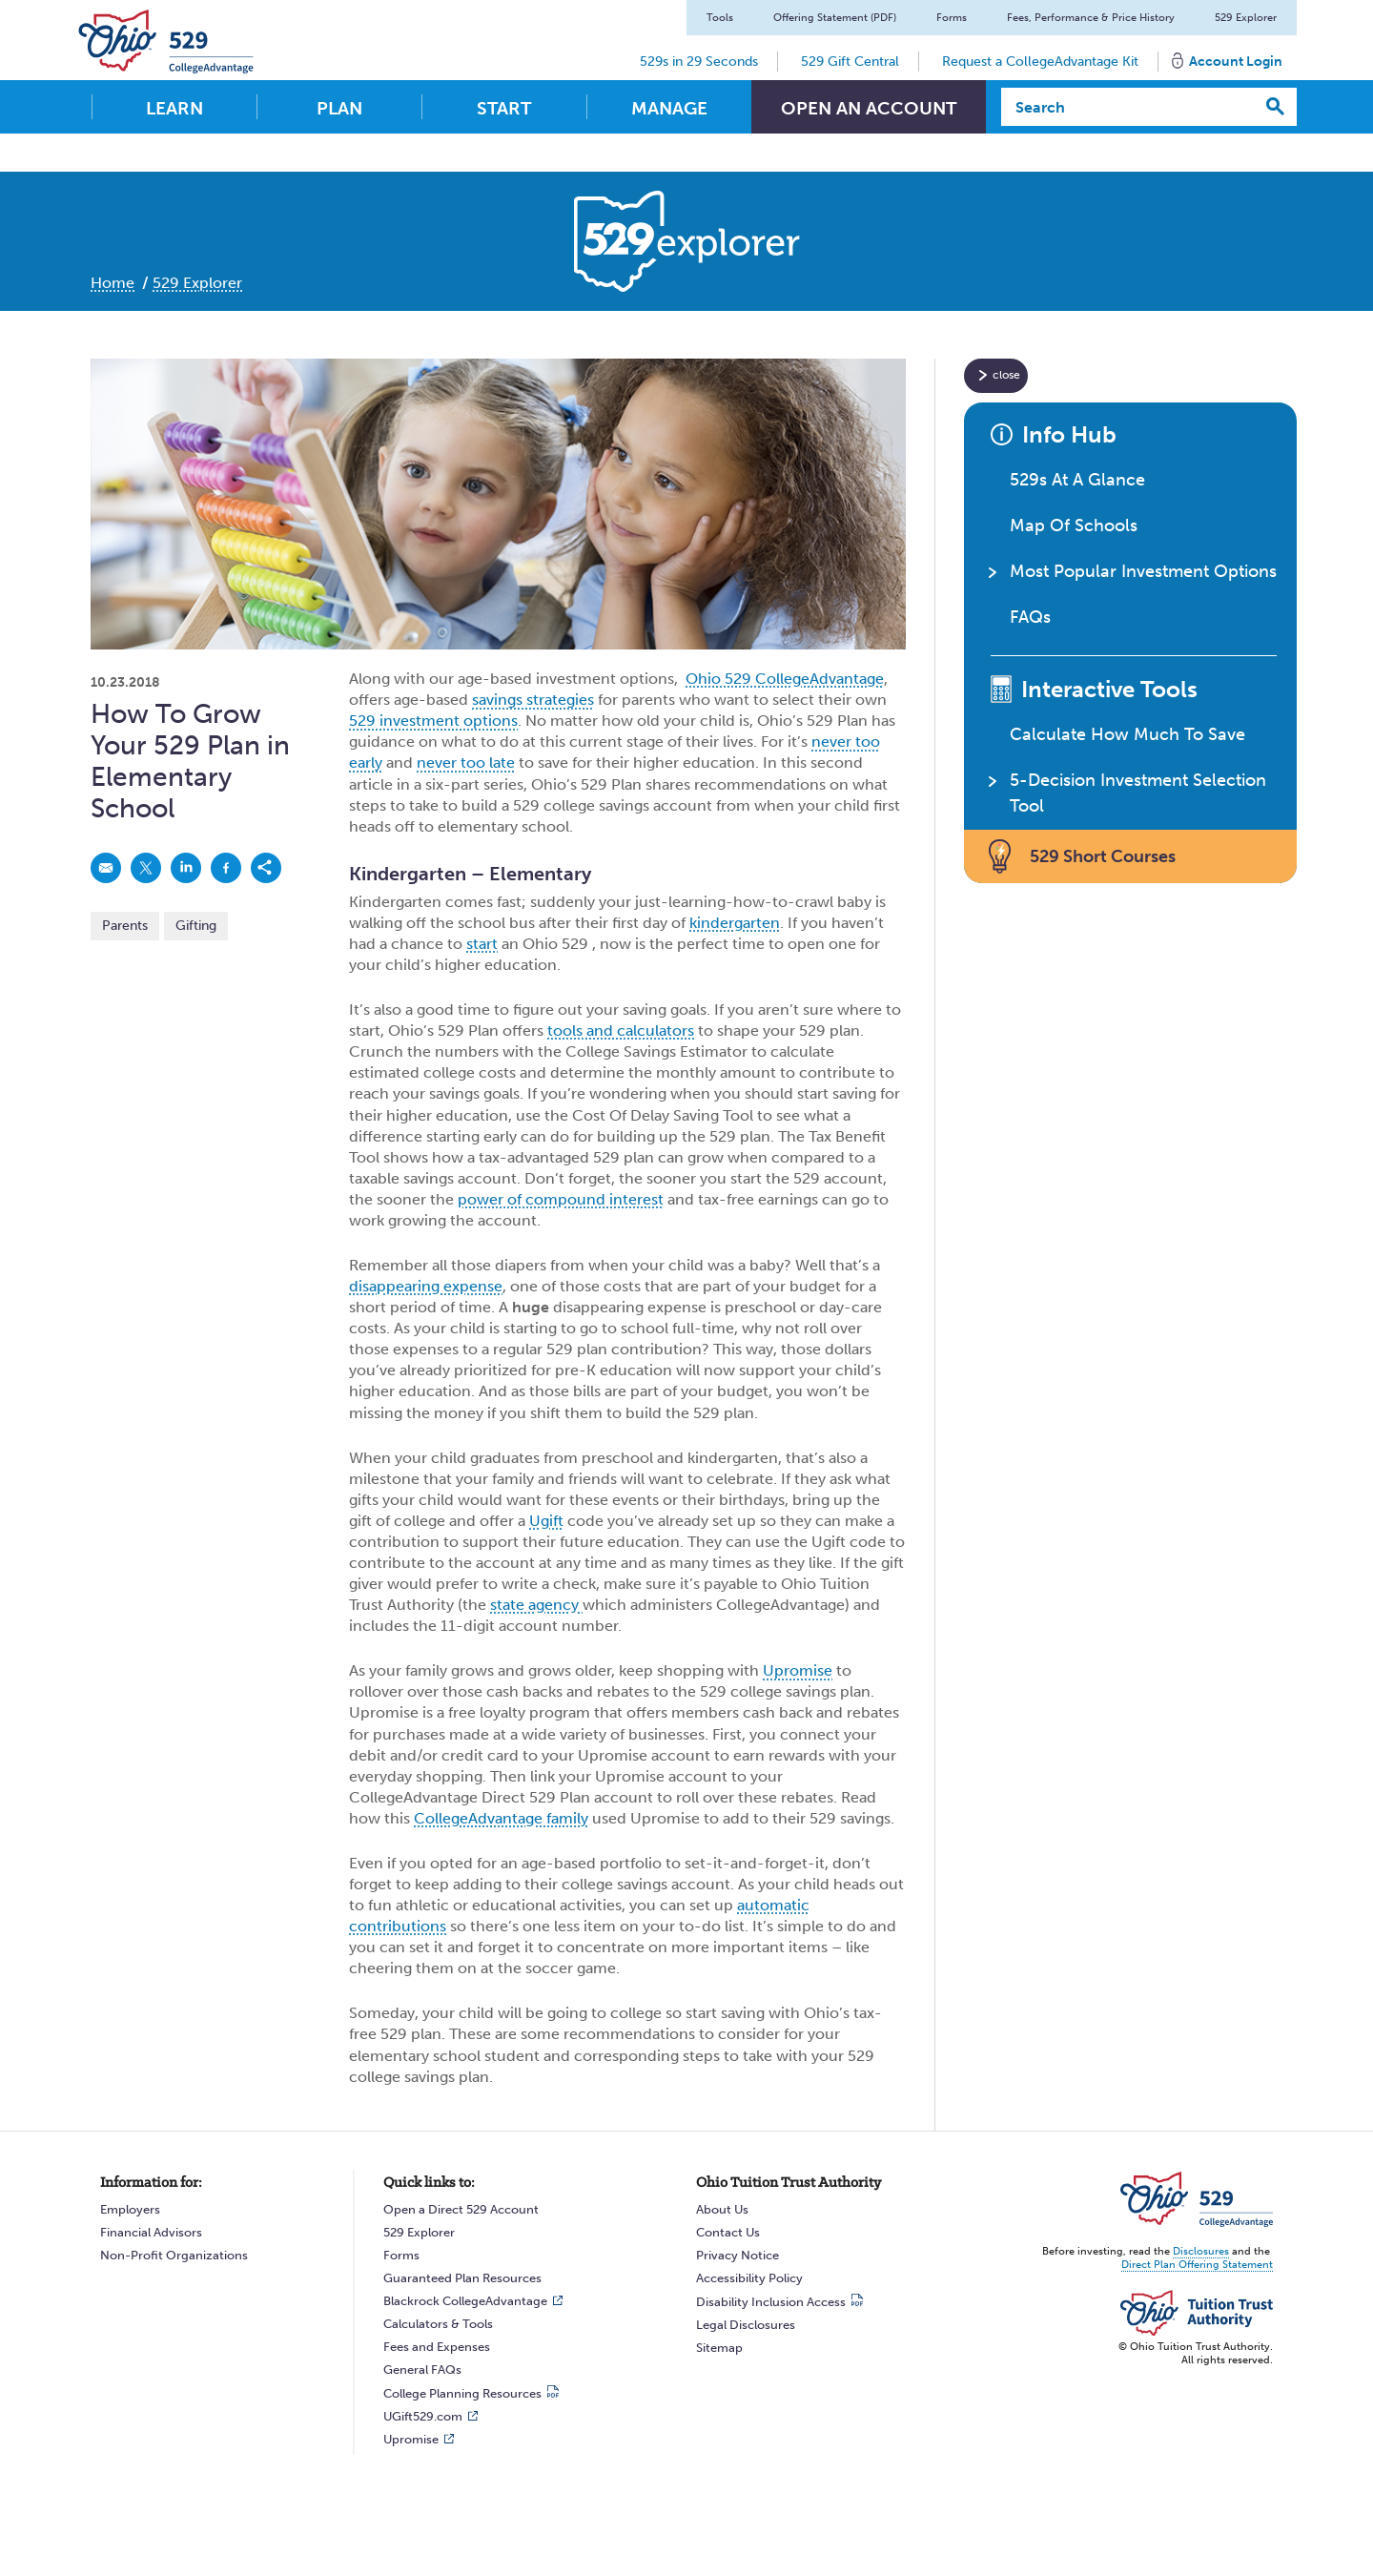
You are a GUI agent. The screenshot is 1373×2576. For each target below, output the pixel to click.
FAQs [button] (1030, 617)
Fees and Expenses (436, 2346)
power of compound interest (561, 1199)
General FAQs (422, 2369)
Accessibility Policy (749, 2278)
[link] (106, 868)
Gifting (195, 925)
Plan (339, 108)
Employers (130, 2209)
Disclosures (1201, 2251)
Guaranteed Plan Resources (462, 2278)
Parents (125, 925)
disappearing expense (425, 1286)
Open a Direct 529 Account (461, 2209)
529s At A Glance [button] (1077, 479)
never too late (466, 762)
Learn (174, 108)
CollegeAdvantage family (501, 1818)
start (482, 944)
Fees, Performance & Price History (1091, 17)
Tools (720, 17)
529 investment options (433, 720)
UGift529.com (422, 2416)
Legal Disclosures (745, 2325)
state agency (536, 1605)
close (1006, 374)
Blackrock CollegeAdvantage (465, 2301)
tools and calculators (620, 1030)
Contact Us (728, 2232)
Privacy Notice (737, 2255)
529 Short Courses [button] (1103, 856)
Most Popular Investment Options (1143, 571)
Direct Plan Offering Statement (1197, 2264)
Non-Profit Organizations (174, 2255)
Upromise (797, 1670)
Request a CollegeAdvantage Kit (1040, 61)
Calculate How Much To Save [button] (1127, 734)
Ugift (546, 1521)
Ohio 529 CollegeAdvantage (785, 679)
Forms (951, 17)
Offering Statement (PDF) (834, 17)
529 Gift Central (850, 61)
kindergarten (734, 923)
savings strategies (533, 699)
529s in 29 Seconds (699, 61)
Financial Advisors (151, 2232)
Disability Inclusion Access (771, 2302)
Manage (669, 108)
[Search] (1128, 107)
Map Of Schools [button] (1073, 525)
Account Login (1235, 61)
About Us (722, 2209)
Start (504, 108)
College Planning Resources (462, 2393)
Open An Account (868, 108)
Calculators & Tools (438, 2324)
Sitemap (719, 2347)
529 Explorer (1246, 17)
